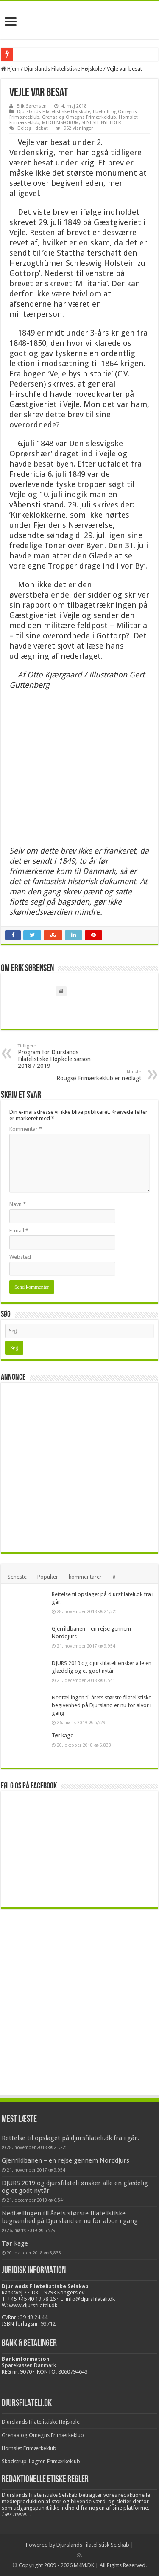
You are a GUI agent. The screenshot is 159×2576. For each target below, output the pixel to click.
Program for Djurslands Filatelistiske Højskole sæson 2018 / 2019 (61, 1056)
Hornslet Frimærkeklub (29, 2448)
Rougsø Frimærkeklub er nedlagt (97, 1075)
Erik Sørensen (32, 106)
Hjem (10, 68)
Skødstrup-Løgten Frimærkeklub (41, 2461)
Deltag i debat (32, 128)
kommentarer (85, 1577)
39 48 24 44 (33, 2317)
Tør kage (62, 1735)
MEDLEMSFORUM (60, 122)
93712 (48, 2323)
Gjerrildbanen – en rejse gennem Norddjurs (65, 2160)
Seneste (17, 1577)
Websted (20, 1257)
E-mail (18, 1230)
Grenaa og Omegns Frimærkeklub (79, 117)
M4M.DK (84, 2565)
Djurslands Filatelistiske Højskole (63, 68)
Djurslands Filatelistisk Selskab (92, 2545)
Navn (17, 1204)
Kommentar (25, 1129)
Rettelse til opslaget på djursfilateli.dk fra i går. (70, 2138)
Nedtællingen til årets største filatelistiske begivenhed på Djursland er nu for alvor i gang (101, 1705)
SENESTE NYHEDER (101, 122)
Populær (47, 1577)
